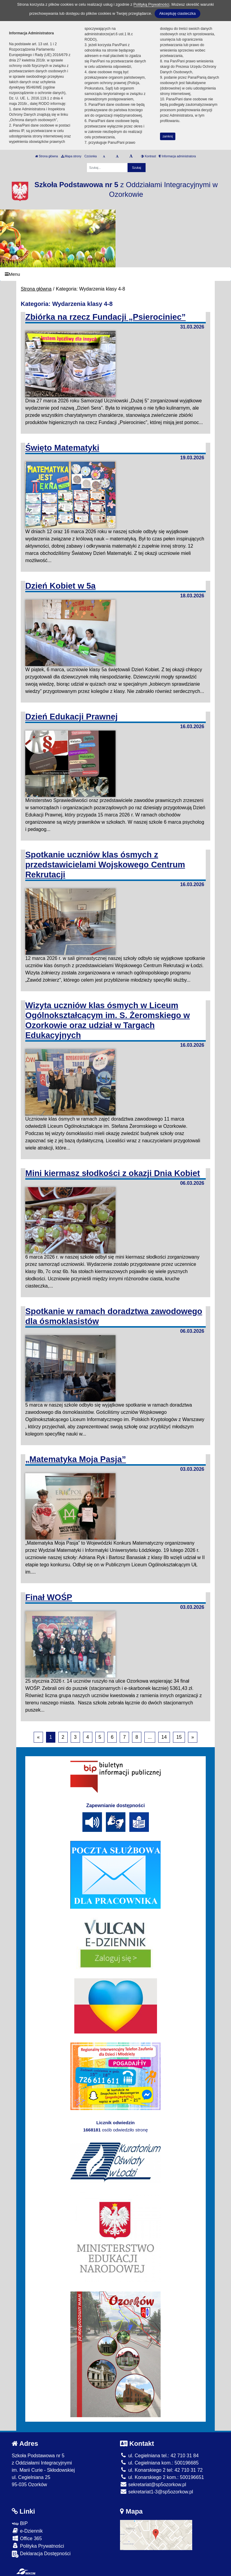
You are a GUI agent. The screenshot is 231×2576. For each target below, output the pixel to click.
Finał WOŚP (48, 1597)
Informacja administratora (177, 156)
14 (164, 1737)
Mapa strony (71, 156)
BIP (20, 2523)
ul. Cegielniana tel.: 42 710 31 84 (159, 2455)
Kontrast (148, 156)
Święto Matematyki (62, 447)
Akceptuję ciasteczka (177, 13)
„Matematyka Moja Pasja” (75, 1459)
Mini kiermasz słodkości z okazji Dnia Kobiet (112, 1173)
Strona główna (46, 156)
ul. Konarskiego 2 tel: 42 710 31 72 (161, 2470)
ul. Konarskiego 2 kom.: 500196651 (162, 2477)
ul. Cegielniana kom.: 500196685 (159, 2462)
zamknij (168, 136)
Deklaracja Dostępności (41, 2554)
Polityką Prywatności (151, 4)
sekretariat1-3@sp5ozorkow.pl (156, 2491)
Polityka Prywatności (38, 2546)
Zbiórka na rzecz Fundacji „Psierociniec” (105, 317)
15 (179, 1737)
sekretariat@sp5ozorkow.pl (153, 2484)
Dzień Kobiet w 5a (60, 585)
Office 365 (27, 2538)
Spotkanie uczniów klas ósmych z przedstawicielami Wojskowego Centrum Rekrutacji (105, 864)
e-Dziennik (27, 2531)
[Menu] (115, 274)
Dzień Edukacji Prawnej (71, 716)
